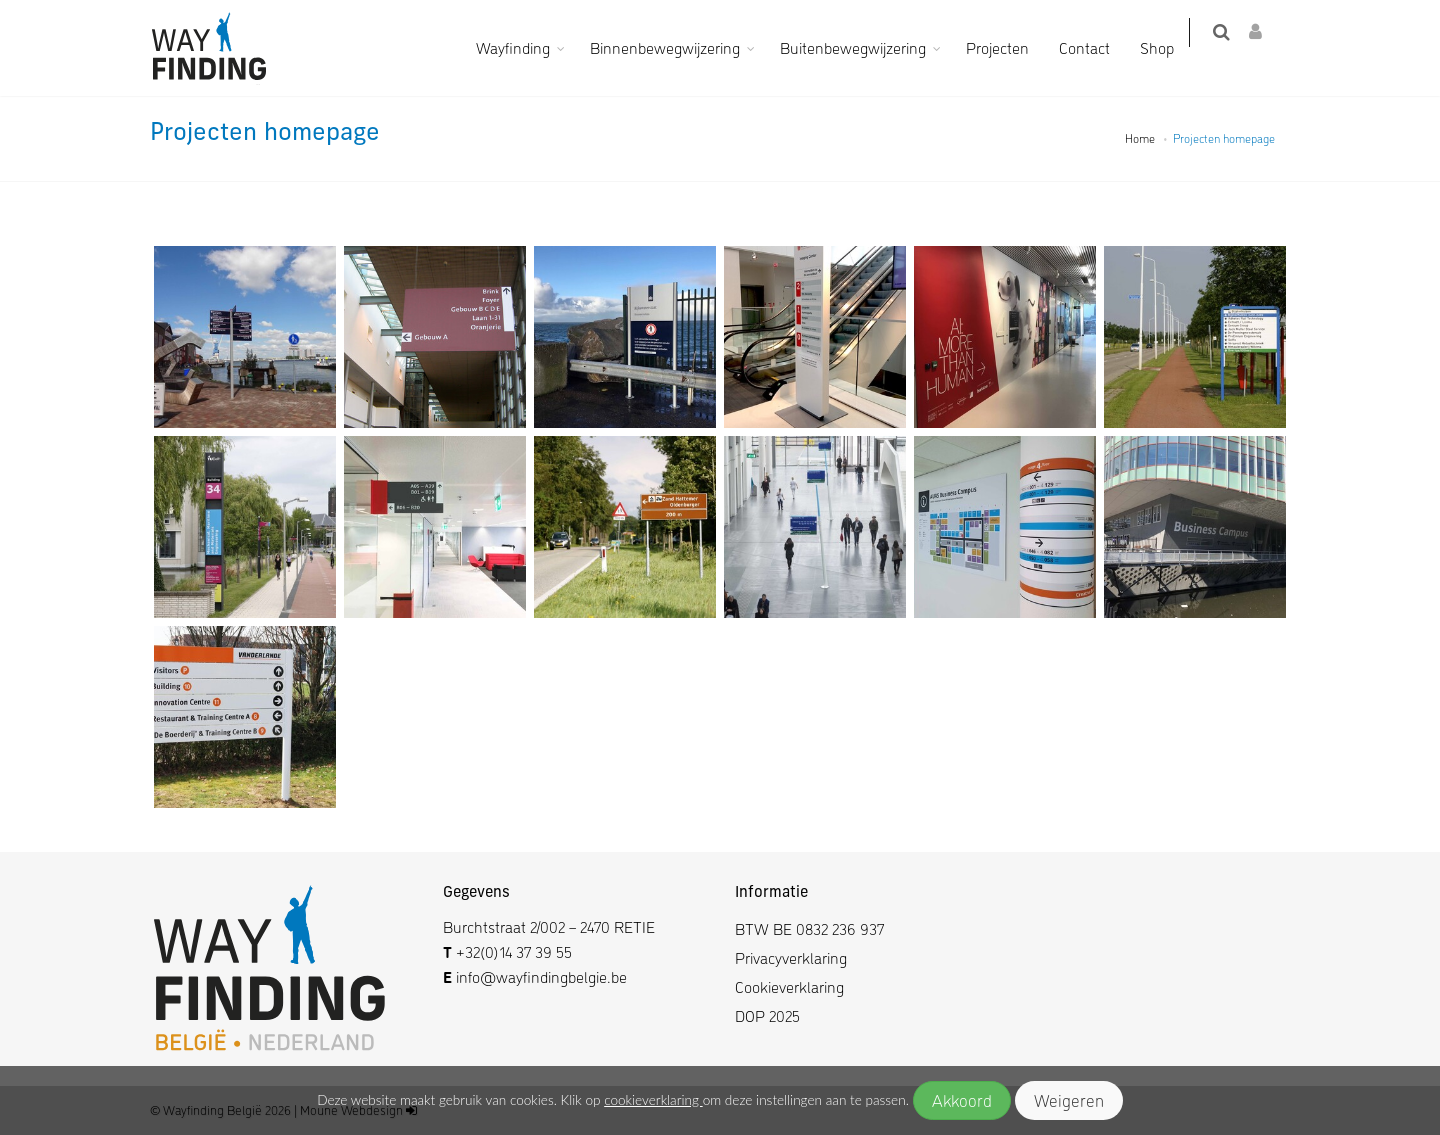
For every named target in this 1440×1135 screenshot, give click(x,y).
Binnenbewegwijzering (678, 47)
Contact (1097, 47)
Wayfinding (526, 47)
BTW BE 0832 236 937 (809, 928)
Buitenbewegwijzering (866, 47)
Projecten (1010, 47)
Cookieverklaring (789, 986)
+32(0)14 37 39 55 (514, 951)
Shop (1170, 47)
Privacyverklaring (791, 957)
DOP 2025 (767, 1015)
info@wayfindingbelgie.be (539, 976)
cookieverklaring (653, 1100)
